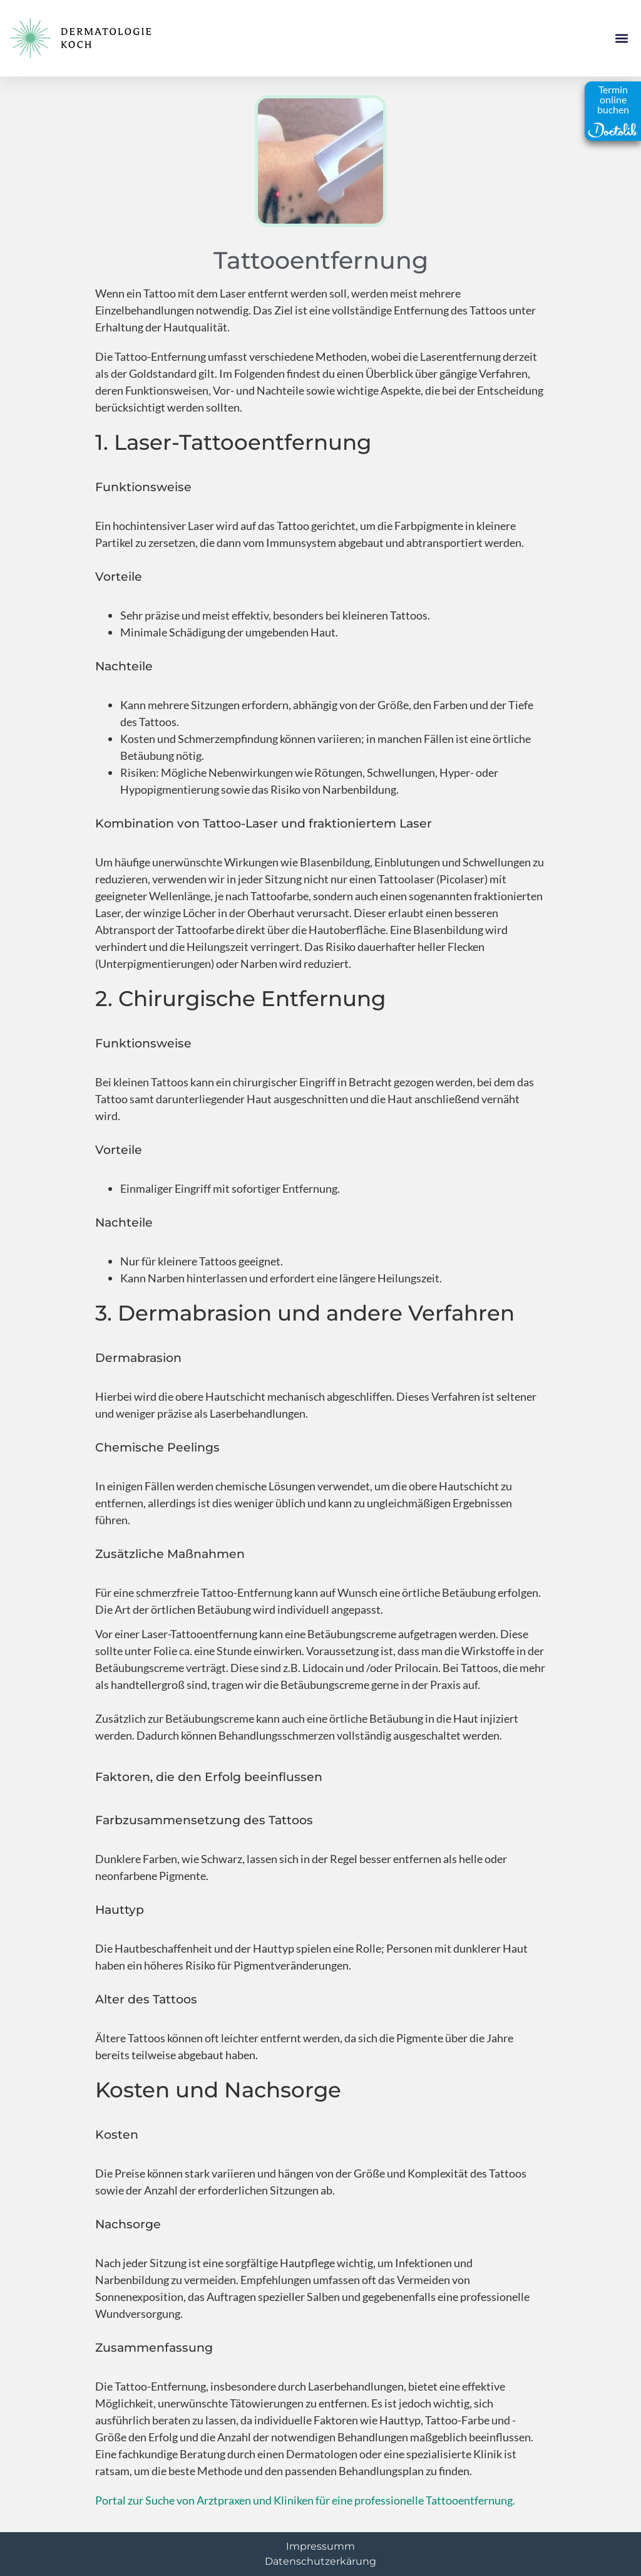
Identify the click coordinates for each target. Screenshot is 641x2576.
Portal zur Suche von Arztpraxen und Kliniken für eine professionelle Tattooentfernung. (305, 2500)
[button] (621, 38)
